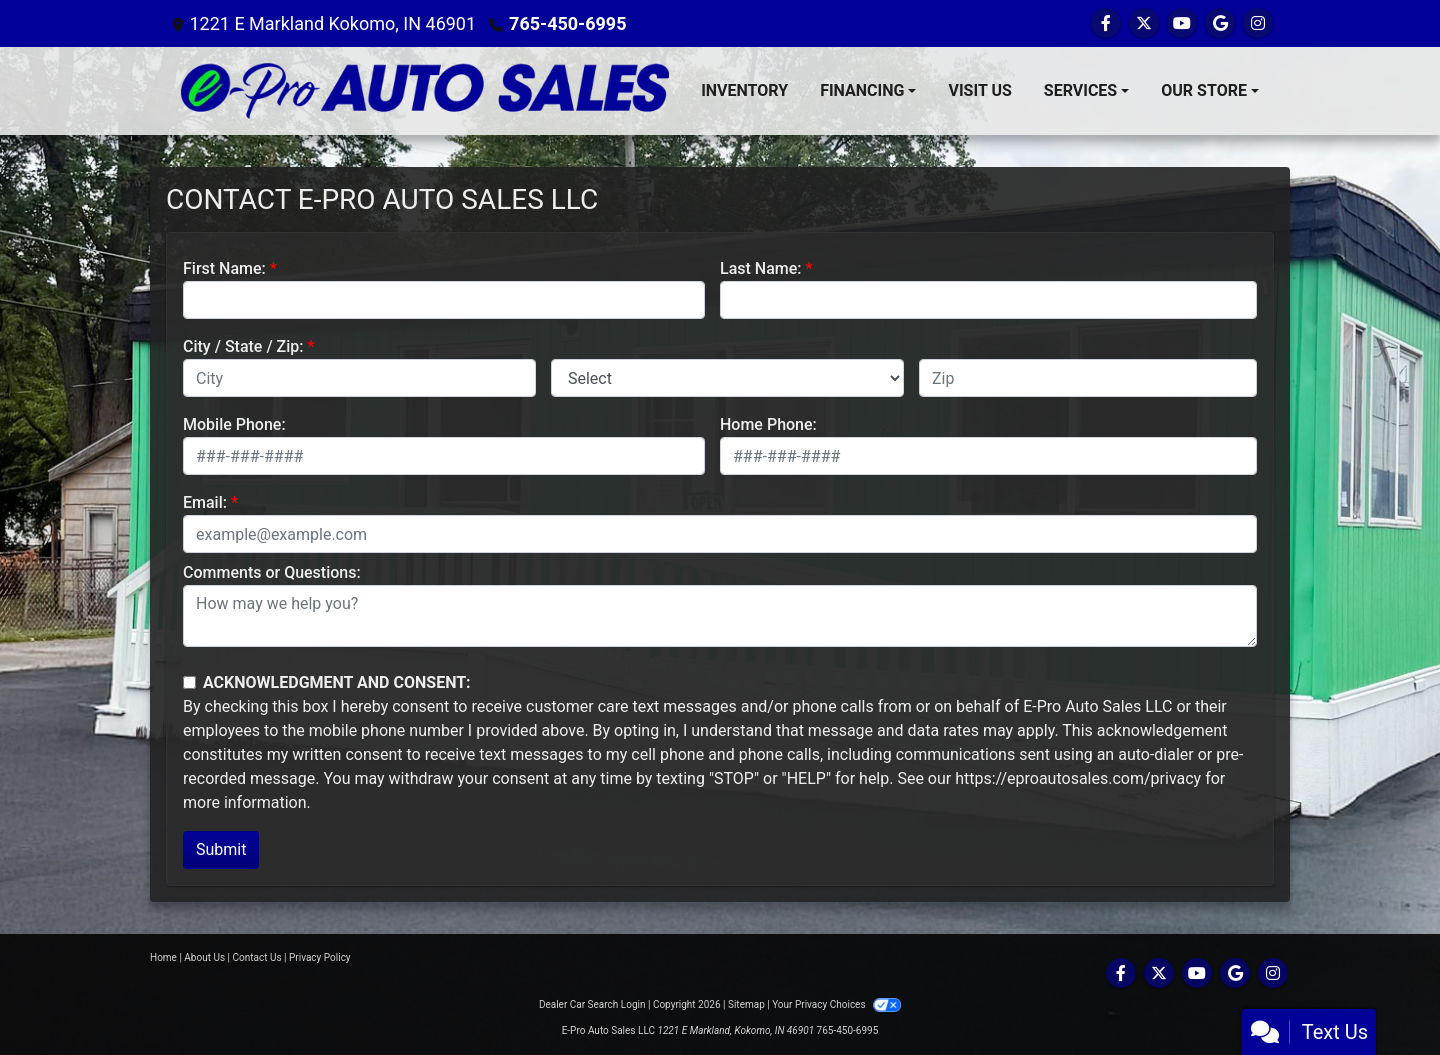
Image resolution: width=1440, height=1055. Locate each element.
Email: (205, 502)
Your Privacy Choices (836, 1004)
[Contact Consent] (189, 682)
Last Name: (761, 268)
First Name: (224, 268)
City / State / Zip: (243, 346)
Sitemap (746, 1004)
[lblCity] (359, 378)
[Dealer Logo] (425, 91)
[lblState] (727, 378)
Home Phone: (768, 424)
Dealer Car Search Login (592, 1004)
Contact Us (257, 957)
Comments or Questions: (272, 572)
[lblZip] (1088, 378)
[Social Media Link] (1258, 23)
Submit (221, 849)
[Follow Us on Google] (1220, 23)
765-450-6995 (567, 23)
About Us (204, 957)
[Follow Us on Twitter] (1144, 23)
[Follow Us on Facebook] (1106, 23)
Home (163, 957)
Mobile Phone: (234, 424)
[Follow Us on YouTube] (1182, 23)
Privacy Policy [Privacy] (320, 957)
